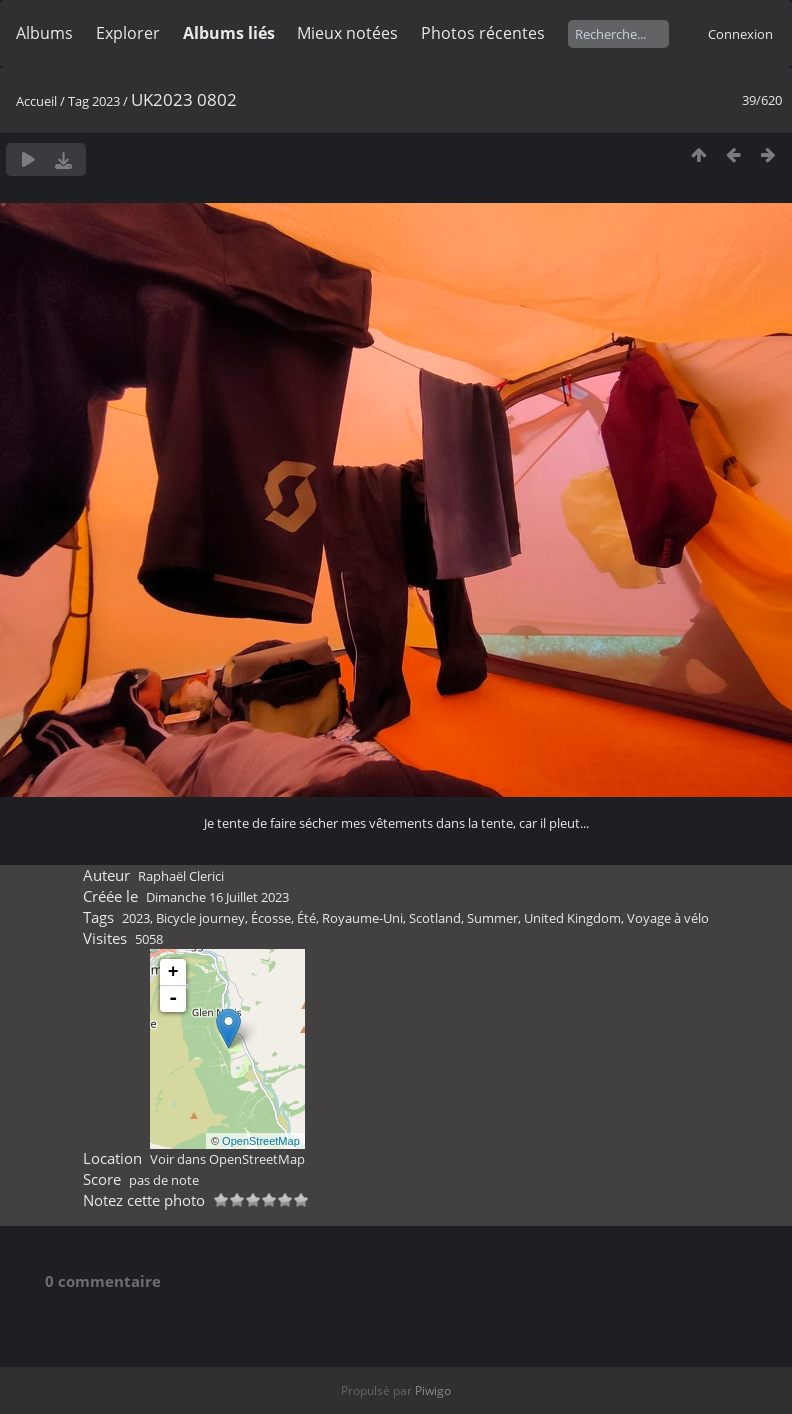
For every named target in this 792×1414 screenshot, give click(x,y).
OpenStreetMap (261, 1141)
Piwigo (433, 1390)
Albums (44, 33)
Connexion (740, 34)
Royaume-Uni (362, 918)
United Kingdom (572, 918)
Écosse (271, 918)
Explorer (128, 33)
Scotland (435, 918)
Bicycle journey (200, 918)
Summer (492, 918)
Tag (78, 101)
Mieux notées (347, 33)
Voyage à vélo (668, 918)
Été (306, 918)
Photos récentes (483, 33)
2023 (106, 101)
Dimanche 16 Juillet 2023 (217, 897)
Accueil (36, 101)
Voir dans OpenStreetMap (227, 1159)
